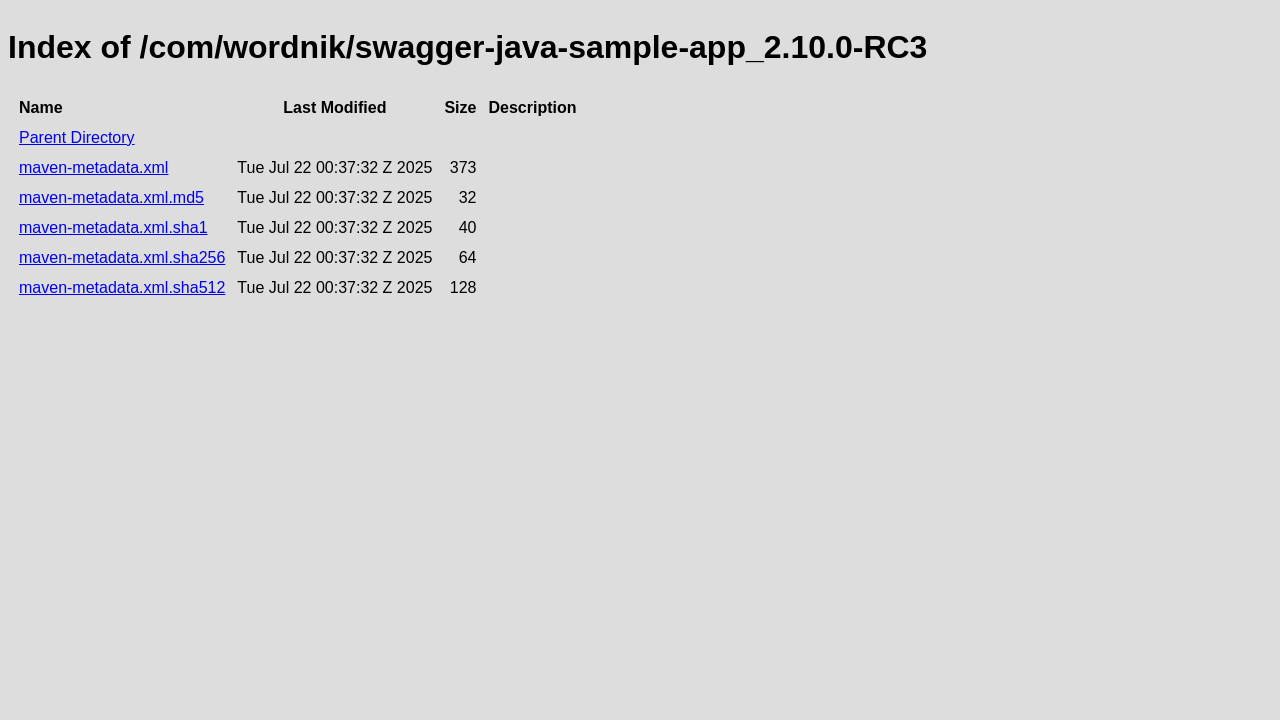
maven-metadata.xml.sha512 (122, 287)
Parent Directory (77, 137)
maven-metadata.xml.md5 (111, 197)
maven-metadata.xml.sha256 (122, 257)
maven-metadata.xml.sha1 (113, 227)
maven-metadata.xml (93, 167)
